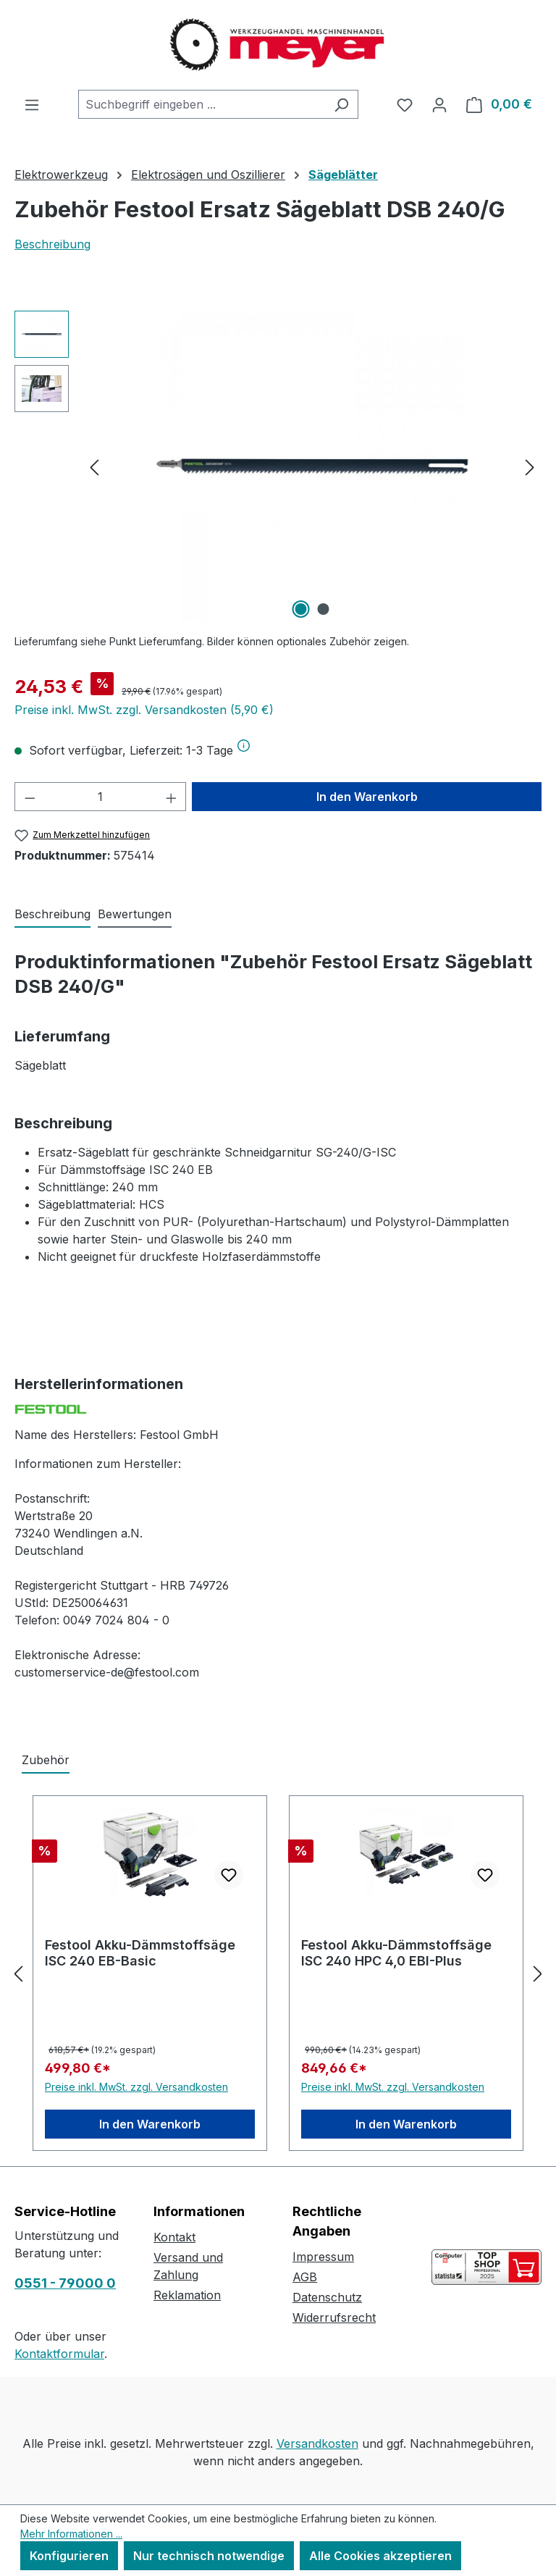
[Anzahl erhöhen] (171, 796)
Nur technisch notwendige (209, 2555)
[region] (278, 466)
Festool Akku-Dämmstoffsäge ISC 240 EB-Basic (140, 1952)
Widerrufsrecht (334, 2317)
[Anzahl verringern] (29, 796)
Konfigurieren (69, 2555)
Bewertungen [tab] (135, 914)
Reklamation (187, 2295)
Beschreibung (52, 244)
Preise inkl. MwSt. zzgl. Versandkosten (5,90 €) (144, 709)
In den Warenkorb (367, 796)
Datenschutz (327, 2297)
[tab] (52, 915)
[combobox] (201, 104)
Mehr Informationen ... (71, 2533)
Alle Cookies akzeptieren (380, 2555)
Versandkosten (317, 2443)
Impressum (323, 2256)
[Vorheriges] (94, 466)
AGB (304, 2277)
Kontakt (174, 2237)
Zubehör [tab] (46, 1760)
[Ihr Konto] (439, 104)
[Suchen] (341, 104)
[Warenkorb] (499, 104)
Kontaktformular (59, 2353)
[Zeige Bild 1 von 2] (301, 609)
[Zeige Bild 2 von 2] (323, 609)
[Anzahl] (100, 796)
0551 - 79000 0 (65, 2283)
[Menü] (31, 104)
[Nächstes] (530, 466)
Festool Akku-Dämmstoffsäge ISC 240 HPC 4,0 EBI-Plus (396, 1952)
